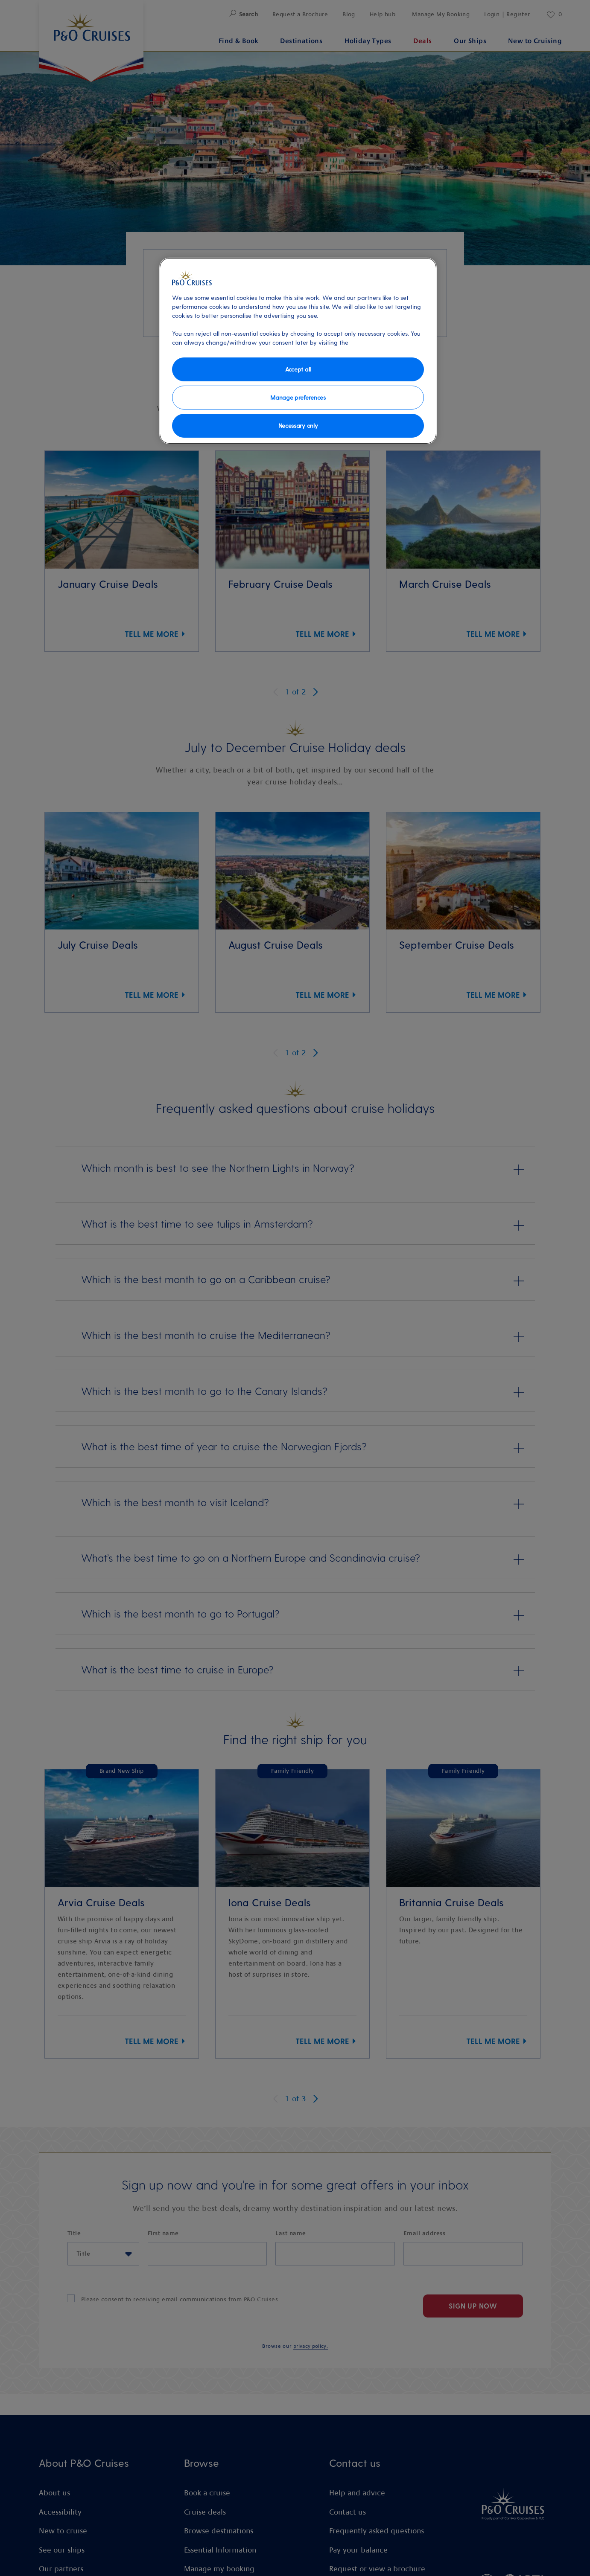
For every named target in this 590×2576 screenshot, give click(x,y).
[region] (298, 351)
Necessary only (298, 425)
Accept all (298, 369)
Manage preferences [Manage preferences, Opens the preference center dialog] (297, 397)
